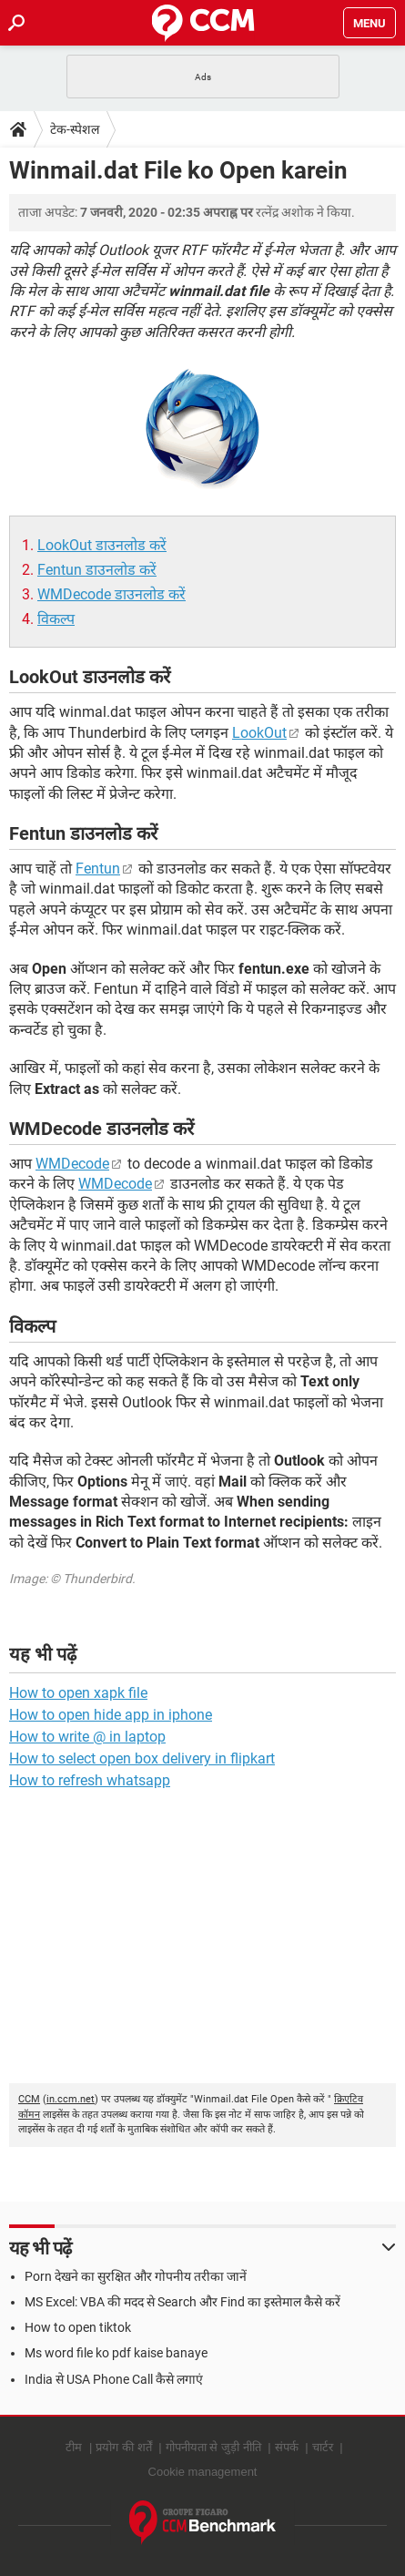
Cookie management (203, 2472)
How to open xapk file (78, 1693)
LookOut (259, 732)
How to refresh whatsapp (89, 1780)
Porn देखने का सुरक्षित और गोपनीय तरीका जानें (136, 2276)
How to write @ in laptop (87, 1736)
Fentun (98, 868)
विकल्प (56, 619)
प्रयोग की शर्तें (123, 2447)
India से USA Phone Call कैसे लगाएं (114, 2379)
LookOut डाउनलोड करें (102, 545)
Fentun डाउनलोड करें (97, 569)
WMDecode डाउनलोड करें (111, 594)
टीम (74, 2447)
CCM (29, 2099)
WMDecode (72, 1163)
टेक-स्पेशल (74, 129)
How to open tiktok (78, 2327)
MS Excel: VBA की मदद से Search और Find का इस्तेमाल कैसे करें (182, 2302)
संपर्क (287, 2447)
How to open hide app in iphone (110, 1714)
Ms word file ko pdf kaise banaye (116, 2353)
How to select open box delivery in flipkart (142, 1758)
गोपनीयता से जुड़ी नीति (213, 2447)
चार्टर (322, 2447)
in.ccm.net (70, 2099)
